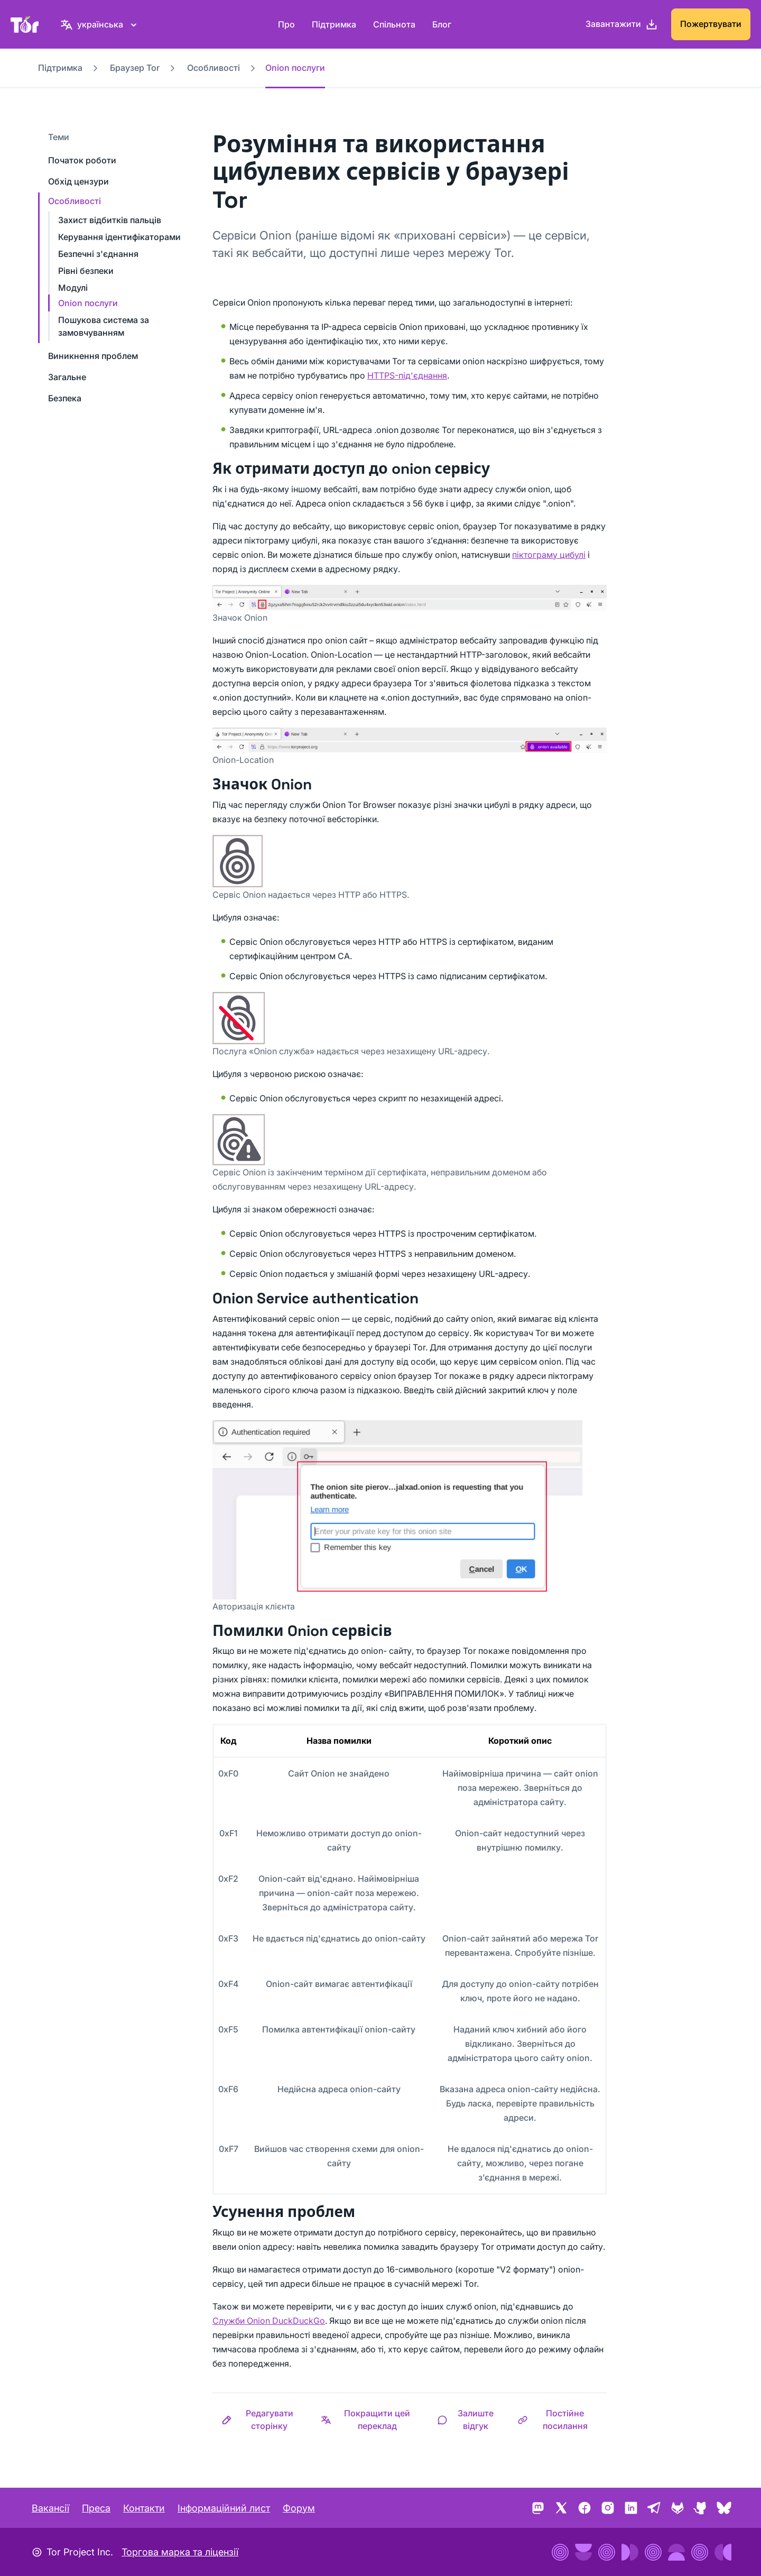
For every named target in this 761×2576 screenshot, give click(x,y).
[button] (262, 2419)
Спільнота (394, 24)
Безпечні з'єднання (98, 254)
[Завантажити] (622, 24)
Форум (299, 2508)
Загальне (67, 377)
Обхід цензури (78, 181)
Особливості (213, 67)
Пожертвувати (710, 24)
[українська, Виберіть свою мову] (100, 24)
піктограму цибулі (549, 554)
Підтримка (334, 24)
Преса (96, 2508)
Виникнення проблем (93, 356)
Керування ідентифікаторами (119, 237)
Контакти (144, 2508)
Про (286, 24)
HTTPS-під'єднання (407, 375)
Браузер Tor (135, 67)
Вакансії (50, 2508)
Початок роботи (82, 160)
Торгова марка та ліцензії (180, 2551)
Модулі (73, 287)
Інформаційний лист (224, 2508)
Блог (441, 24)
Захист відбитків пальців (109, 220)
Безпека (64, 398)
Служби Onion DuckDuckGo (268, 2320)
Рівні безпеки (86, 270)
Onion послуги (88, 303)
